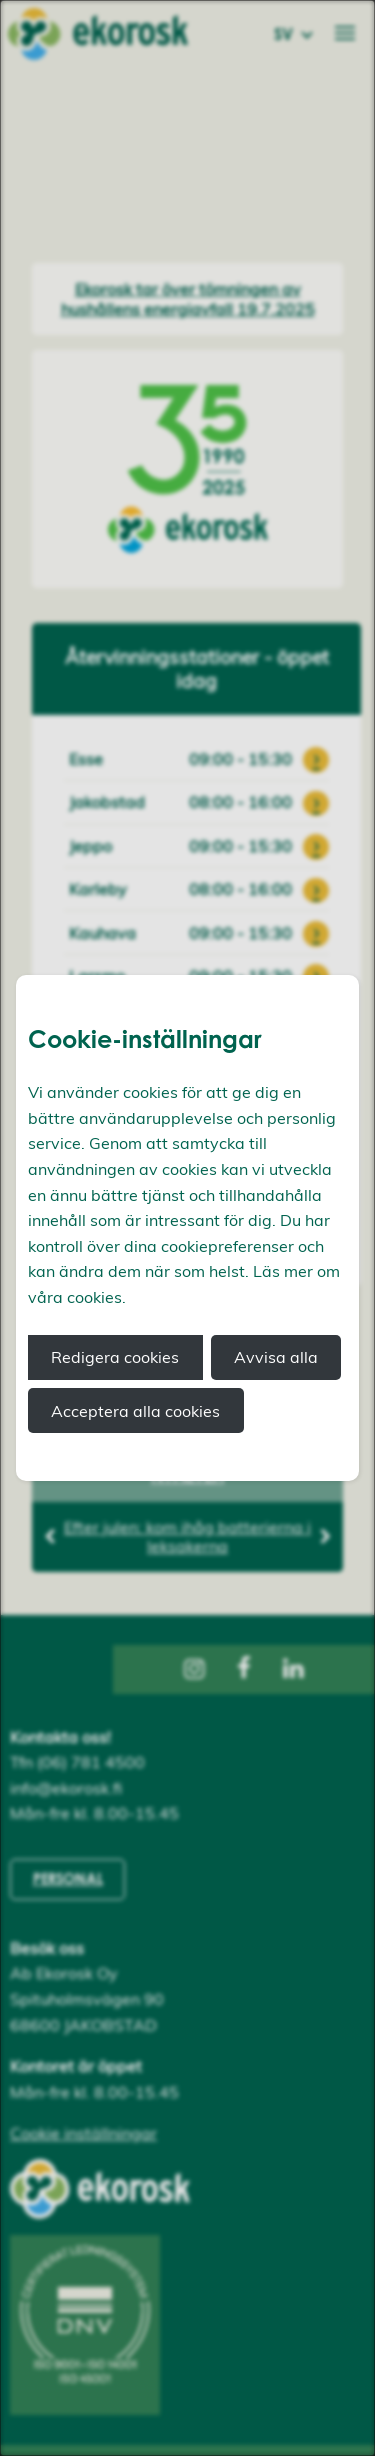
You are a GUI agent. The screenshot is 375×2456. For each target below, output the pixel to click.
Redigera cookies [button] (115, 1357)
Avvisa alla (276, 1357)
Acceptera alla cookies (135, 1411)
